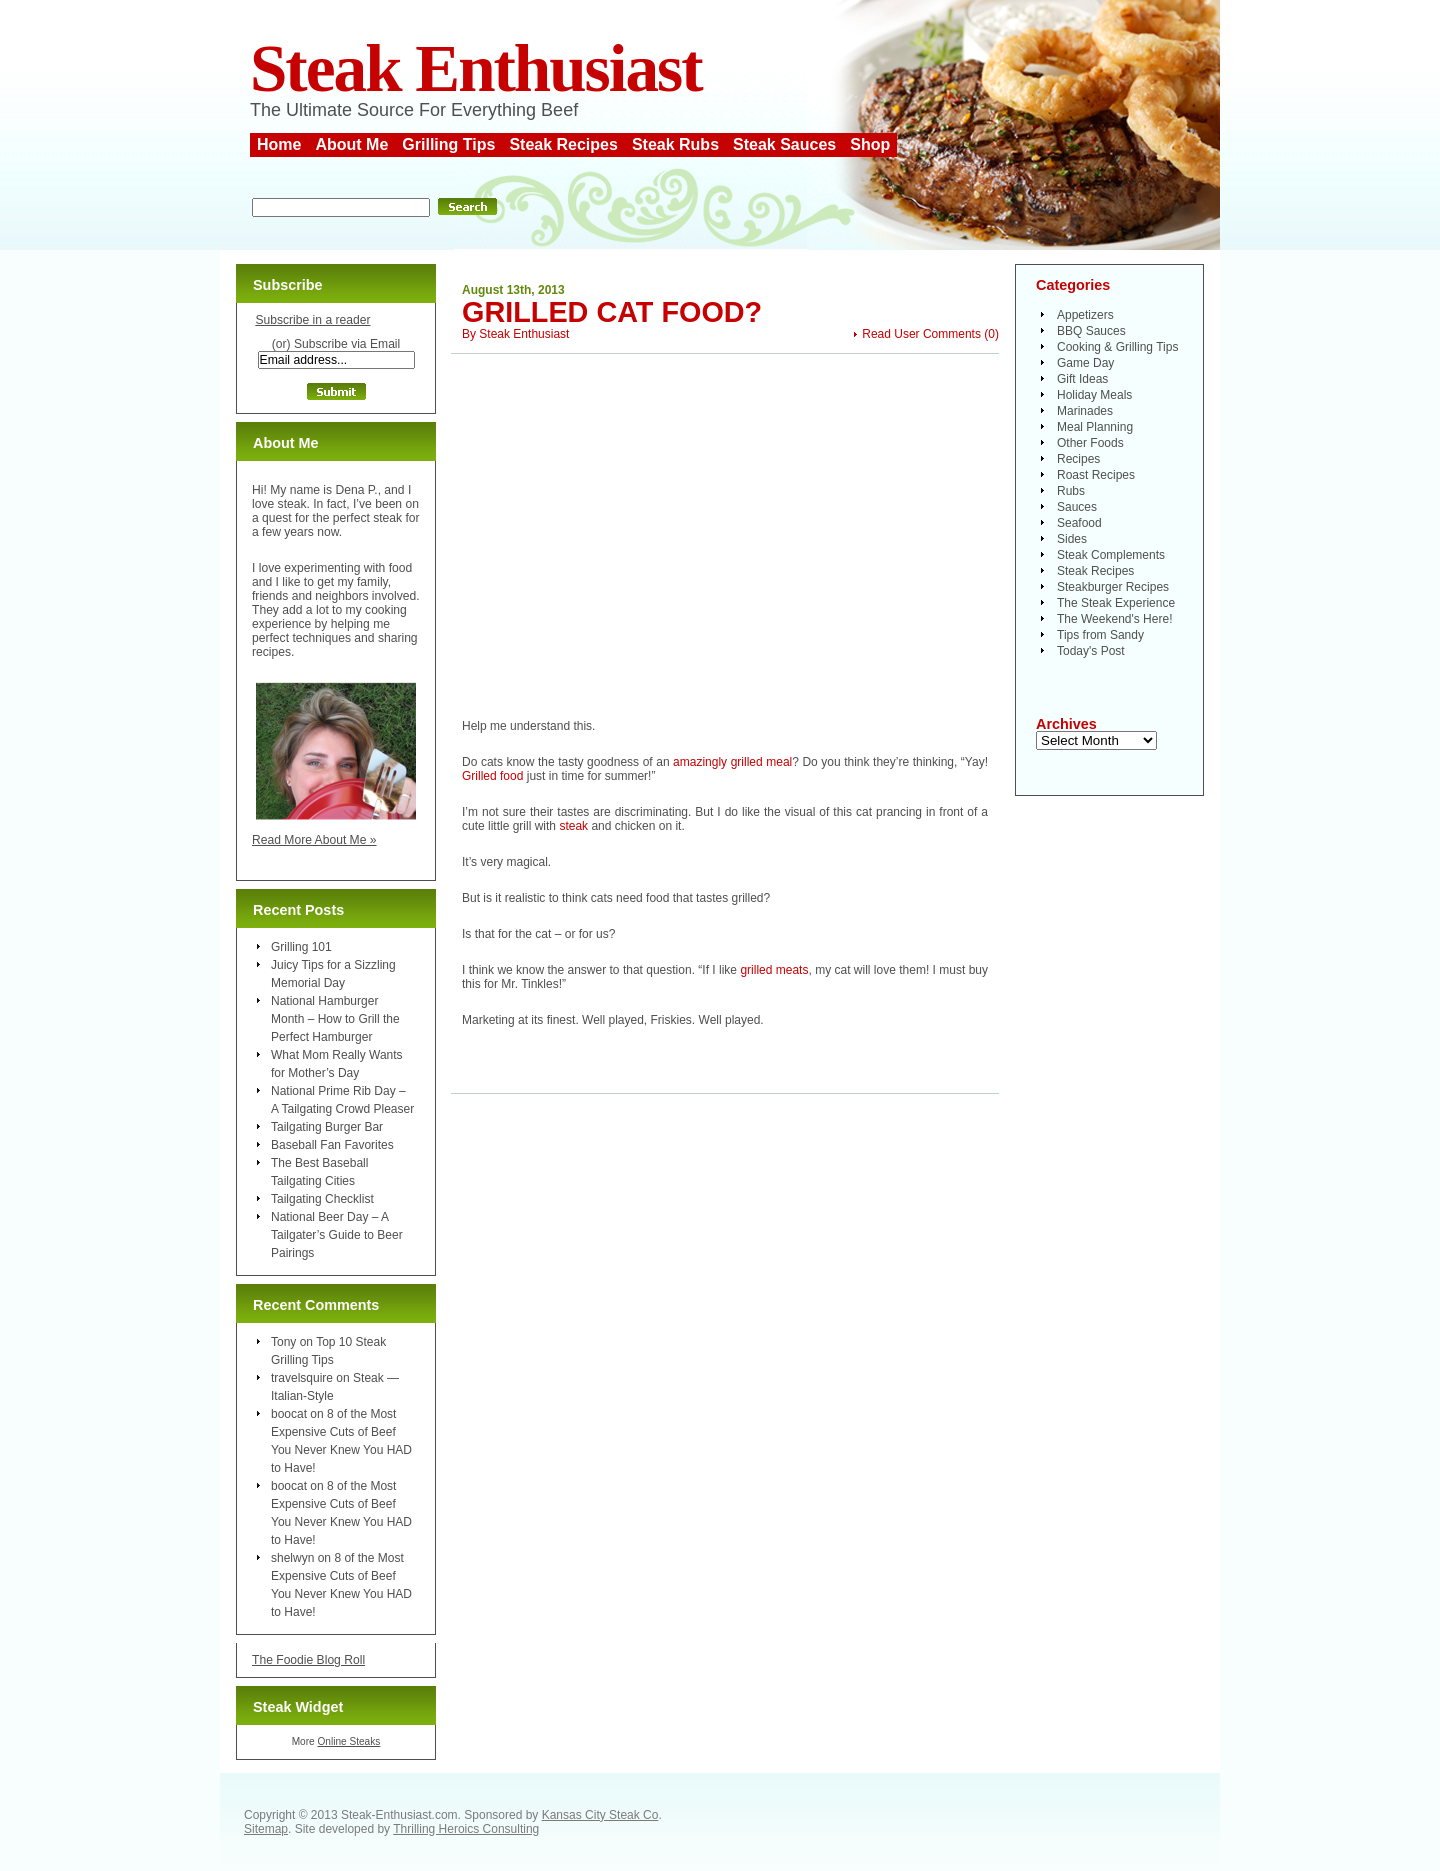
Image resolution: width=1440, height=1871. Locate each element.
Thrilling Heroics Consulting (466, 1829)
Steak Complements (1111, 555)
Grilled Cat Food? (612, 312)
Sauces (1077, 507)
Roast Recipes (1096, 475)
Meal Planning (1095, 427)
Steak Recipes (563, 144)
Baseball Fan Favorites (332, 1145)
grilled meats (774, 970)
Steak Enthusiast (476, 68)
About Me (351, 144)
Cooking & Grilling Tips (1117, 347)
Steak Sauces (784, 144)
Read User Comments (921, 334)
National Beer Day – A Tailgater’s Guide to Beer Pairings (337, 1235)
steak (573, 826)
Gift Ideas (1082, 379)
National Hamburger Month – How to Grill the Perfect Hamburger (335, 1019)
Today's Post (1091, 651)
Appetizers (1085, 315)
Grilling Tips (448, 144)
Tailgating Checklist (322, 1199)
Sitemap (266, 1829)
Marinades (1085, 411)
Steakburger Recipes (1113, 587)
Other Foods (1090, 443)
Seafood (1079, 523)
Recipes (1078, 459)
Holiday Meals (1094, 395)
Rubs (1071, 491)
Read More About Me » (314, 840)
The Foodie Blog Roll (308, 1660)
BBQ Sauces (1091, 331)
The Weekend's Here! (1114, 619)
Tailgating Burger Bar (327, 1127)
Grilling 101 (301, 947)
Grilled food (492, 776)
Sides (1072, 539)
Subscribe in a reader (312, 320)
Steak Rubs (675, 144)
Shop (870, 144)
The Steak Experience (1116, 603)
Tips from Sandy (1100, 635)
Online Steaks (348, 1741)
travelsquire (302, 1378)
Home (279, 144)
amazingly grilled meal (732, 762)
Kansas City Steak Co (600, 1815)
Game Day (1085, 363)
